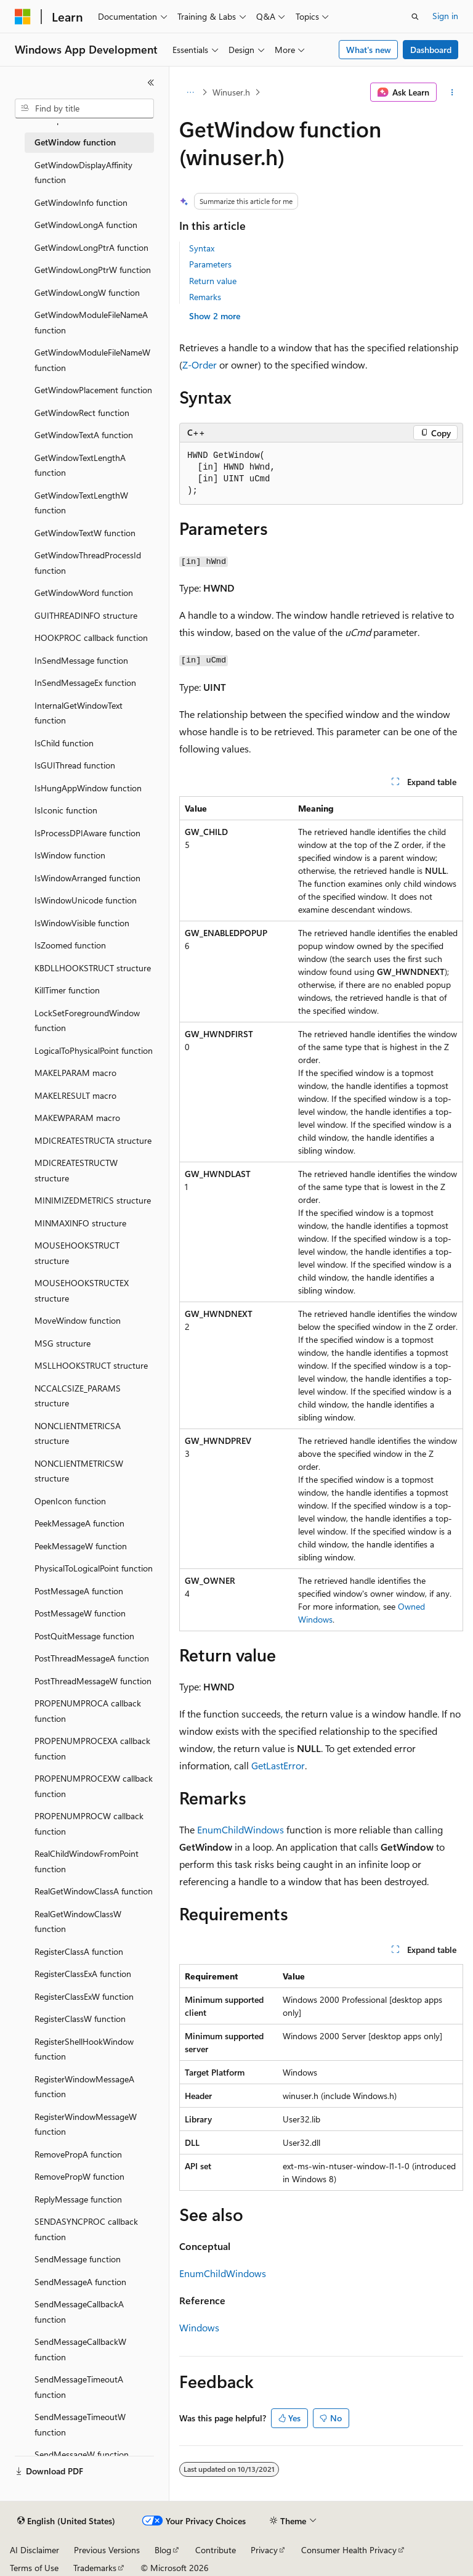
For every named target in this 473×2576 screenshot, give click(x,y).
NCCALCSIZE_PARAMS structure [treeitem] (77, 1395)
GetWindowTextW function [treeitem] (84, 533)
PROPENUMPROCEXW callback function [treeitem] (93, 1786)
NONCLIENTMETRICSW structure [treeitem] (78, 1471)
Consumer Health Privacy (349, 2550)
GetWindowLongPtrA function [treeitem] (91, 247)
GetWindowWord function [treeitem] (83, 592)
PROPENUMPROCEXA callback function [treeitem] (92, 1748)
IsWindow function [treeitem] (69, 855)
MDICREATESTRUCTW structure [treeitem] (76, 1170)
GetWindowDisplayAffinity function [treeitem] (83, 172)
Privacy (264, 2550)
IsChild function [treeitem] (64, 743)
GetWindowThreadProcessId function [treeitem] (87, 562)
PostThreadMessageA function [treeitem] (91, 1658)
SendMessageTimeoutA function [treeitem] (78, 2386)
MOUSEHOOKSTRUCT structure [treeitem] (76, 1252)
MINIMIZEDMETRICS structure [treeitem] (92, 1200)
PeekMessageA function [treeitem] (79, 1523)
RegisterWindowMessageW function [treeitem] (85, 2124)
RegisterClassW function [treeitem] (80, 2018)
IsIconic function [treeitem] (65, 810)
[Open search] (415, 17)
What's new (368, 49)
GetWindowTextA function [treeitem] (83, 435)
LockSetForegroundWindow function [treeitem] (87, 1020)
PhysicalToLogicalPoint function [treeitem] (93, 1568)
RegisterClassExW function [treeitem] (84, 1996)
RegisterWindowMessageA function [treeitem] (84, 2086)
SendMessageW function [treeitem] (81, 2454)
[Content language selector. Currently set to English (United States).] (66, 2521)
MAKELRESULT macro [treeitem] (75, 1095)
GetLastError (278, 1765)
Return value (212, 281)
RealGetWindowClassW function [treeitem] (77, 1921)
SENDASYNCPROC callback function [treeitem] (86, 2229)
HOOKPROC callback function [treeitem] (91, 637)
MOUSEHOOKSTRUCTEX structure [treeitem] (81, 1290)
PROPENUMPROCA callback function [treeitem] (87, 1710)
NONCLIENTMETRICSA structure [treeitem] (77, 1433)
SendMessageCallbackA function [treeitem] (79, 2311)
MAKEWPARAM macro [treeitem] (77, 1117)
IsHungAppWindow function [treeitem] (88, 788)
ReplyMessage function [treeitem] (78, 2199)
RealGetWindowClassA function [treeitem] (93, 1891)
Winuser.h (231, 92)
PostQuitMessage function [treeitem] (84, 1636)
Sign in (445, 16)
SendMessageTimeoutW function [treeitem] (80, 2424)
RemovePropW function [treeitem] (79, 2176)
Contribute (215, 2550)
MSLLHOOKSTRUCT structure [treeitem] (91, 1365)
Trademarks (94, 2568)
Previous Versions (107, 2550)
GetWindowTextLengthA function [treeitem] (80, 465)
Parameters (210, 264)
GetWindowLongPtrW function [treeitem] (92, 269)
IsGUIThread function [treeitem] (74, 765)
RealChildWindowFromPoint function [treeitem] (86, 1861)
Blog (163, 2550)
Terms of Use (34, 2568)
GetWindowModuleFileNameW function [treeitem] (92, 359)
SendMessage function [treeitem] (77, 2259)
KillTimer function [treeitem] (67, 990)
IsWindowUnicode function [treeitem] (85, 900)
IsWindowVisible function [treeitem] (81, 923)
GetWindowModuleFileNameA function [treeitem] (91, 322)
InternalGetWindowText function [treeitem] (78, 713)
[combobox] (84, 108)
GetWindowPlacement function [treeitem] (93, 390)
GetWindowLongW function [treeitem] (87, 292)
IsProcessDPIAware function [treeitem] (87, 833)
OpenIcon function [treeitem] (70, 1501)
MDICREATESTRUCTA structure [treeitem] (93, 1140)
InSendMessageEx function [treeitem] (85, 682)
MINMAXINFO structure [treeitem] (80, 1223)
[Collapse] (151, 82)
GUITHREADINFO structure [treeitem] (85, 615)
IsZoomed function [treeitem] (70, 945)
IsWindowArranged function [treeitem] (87, 878)
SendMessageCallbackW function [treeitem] (80, 2349)
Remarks (205, 297)
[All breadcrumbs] (190, 92)
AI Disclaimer (34, 2550)
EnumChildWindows (240, 1829)
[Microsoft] (23, 17)
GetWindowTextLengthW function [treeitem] (81, 502)
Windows (199, 2327)
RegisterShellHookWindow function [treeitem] (84, 2049)
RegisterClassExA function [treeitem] (82, 1973)
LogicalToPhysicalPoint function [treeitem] (93, 1050)
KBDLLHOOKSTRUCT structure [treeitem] (92, 968)
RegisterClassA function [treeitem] (78, 1951)
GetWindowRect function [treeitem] (81, 412)
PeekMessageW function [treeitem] (80, 1546)
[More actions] (452, 92)
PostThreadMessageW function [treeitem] (93, 1681)
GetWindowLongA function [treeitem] (85, 224)
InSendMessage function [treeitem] (81, 660)
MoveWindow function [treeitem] (77, 1320)
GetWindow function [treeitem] (75, 142)
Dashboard (430, 49)
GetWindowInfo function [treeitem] (80, 202)
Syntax (201, 248)
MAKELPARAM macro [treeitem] (75, 1072)
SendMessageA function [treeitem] (80, 2282)
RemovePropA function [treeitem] (78, 2154)
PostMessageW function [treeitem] (80, 1613)
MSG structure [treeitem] (62, 1343)
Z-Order (199, 364)
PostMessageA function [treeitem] (78, 1591)
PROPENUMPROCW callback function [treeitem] (89, 1823)
